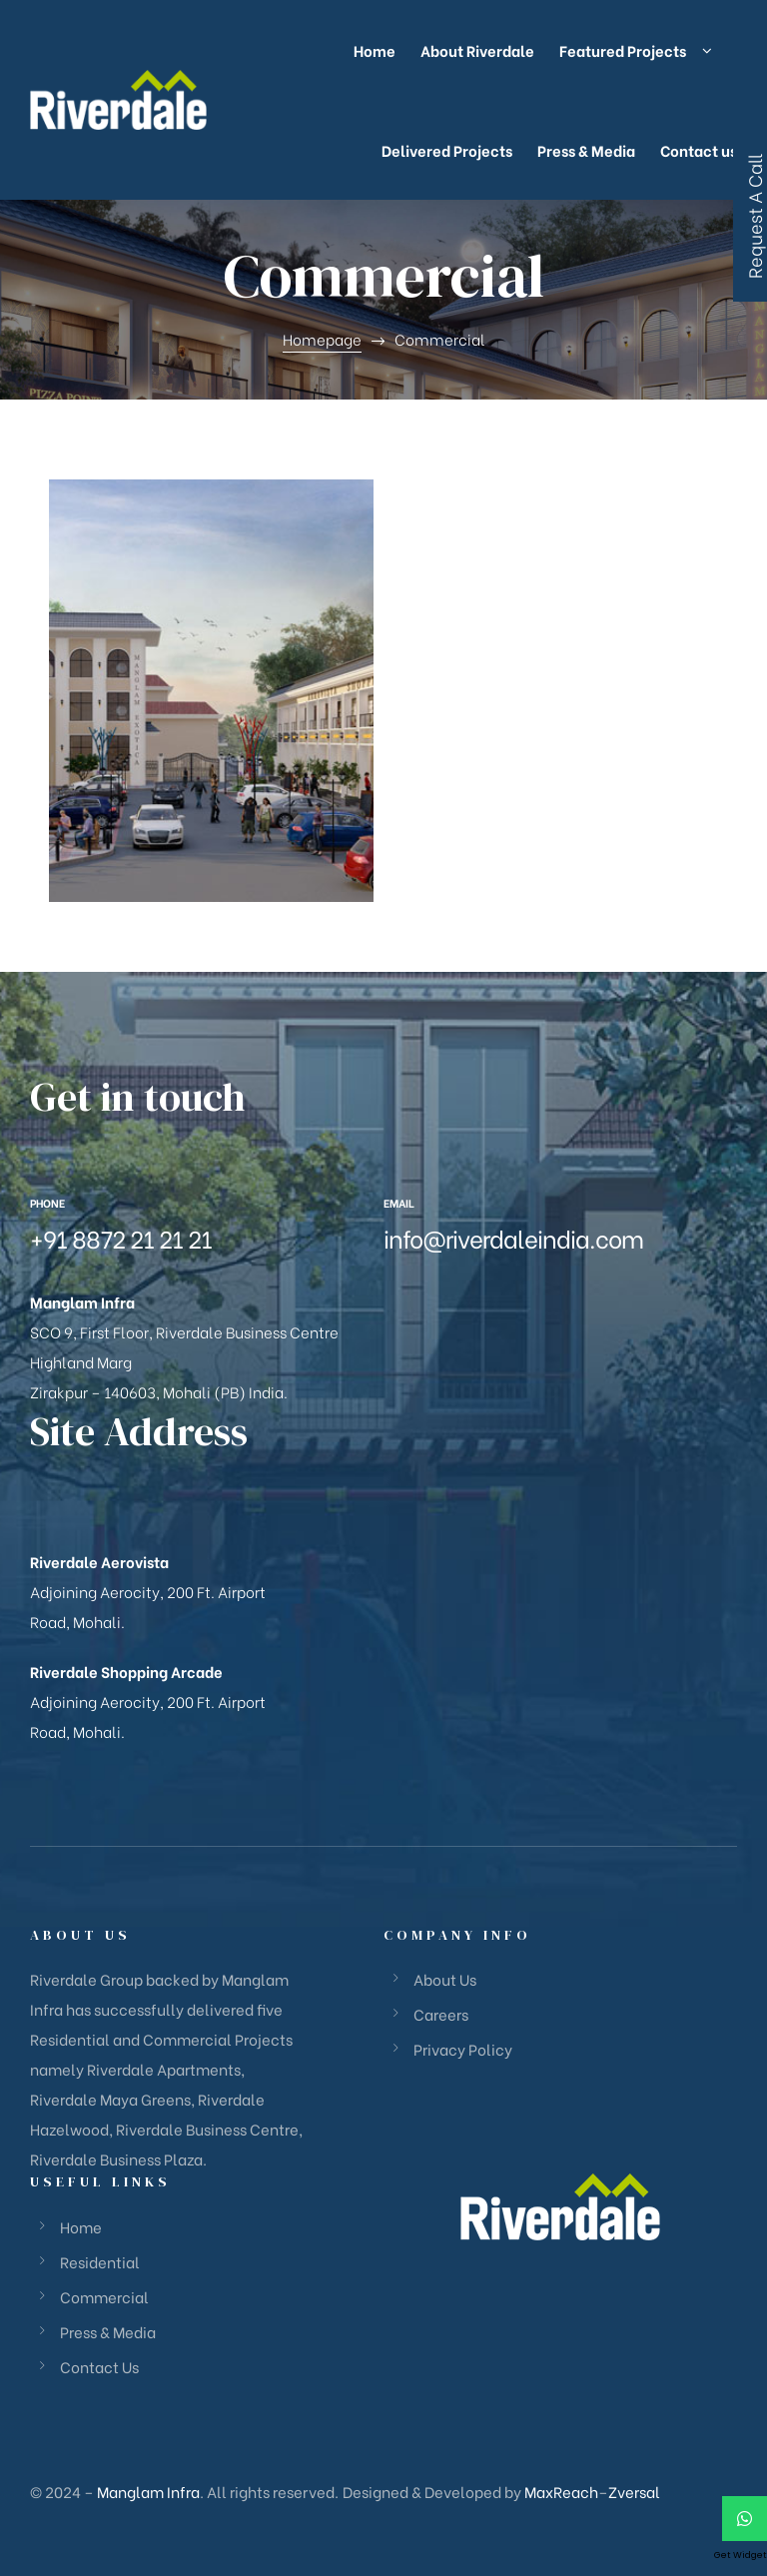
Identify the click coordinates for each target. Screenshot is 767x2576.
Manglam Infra (148, 2491)
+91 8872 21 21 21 (121, 1237)
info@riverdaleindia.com (513, 1237)
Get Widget (740, 2555)
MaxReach (561, 2491)
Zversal (634, 2491)
